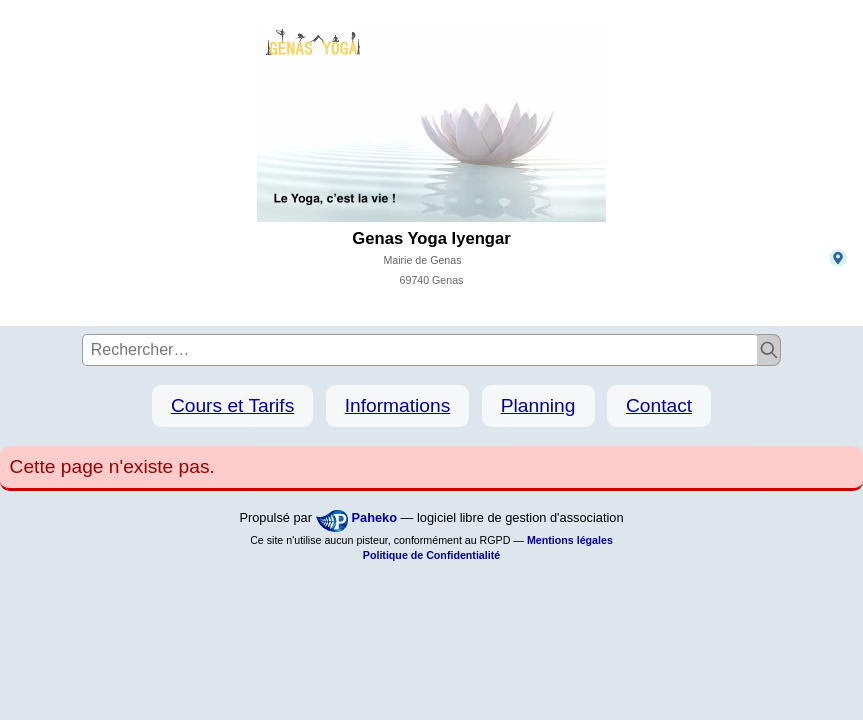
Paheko (375, 517)
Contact (659, 405)
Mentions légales (570, 540)
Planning (538, 405)
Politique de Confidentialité (431, 555)
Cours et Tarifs (232, 405)
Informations (398, 405)
